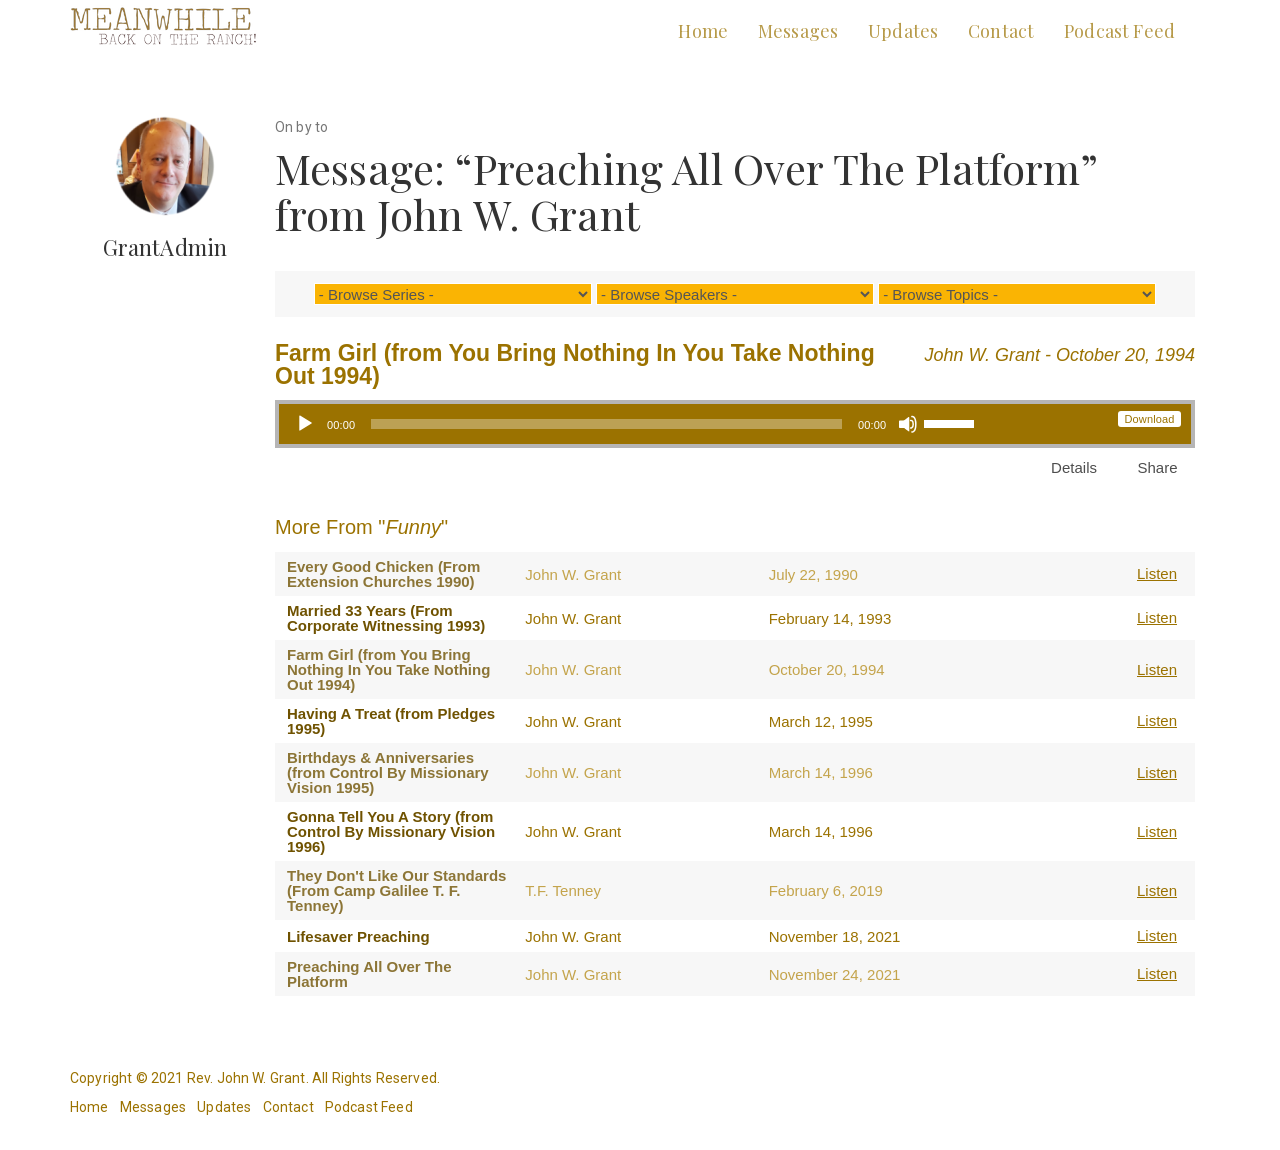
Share (1157, 467)
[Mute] (908, 424)
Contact (1001, 31)
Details (1074, 467)
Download (1149, 419)
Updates (903, 31)
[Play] (305, 424)
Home (703, 31)
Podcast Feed (1119, 31)
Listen (1157, 573)
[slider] (606, 424)
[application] (634, 424)
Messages (798, 31)
